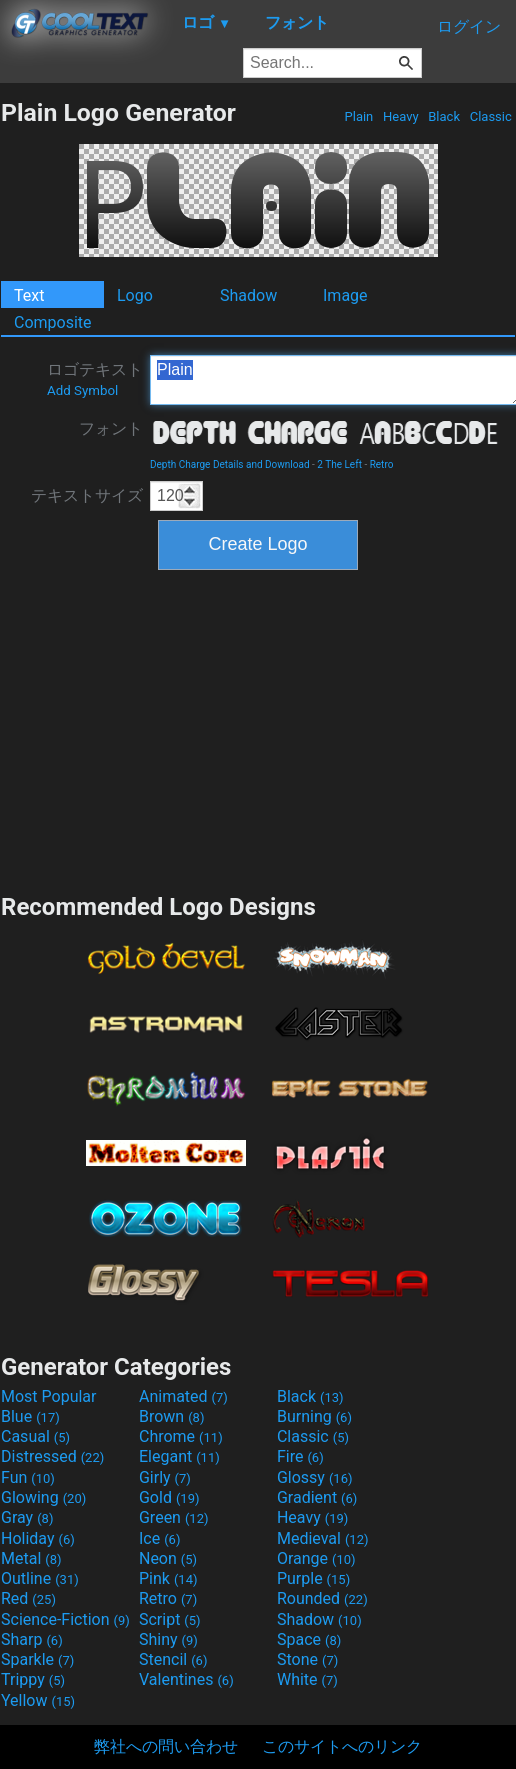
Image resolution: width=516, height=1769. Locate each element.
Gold (169, 1497)
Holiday (38, 1538)
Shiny (168, 1639)
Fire (300, 1456)
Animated (183, 1396)
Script (170, 1619)
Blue (30, 1416)
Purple (313, 1578)
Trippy (33, 1679)
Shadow (248, 295)
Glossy (315, 1477)
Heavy (401, 116)
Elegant (179, 1456)
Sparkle (37, 1659)
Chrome (181, 1436)
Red (28, 1598)
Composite (53, 322)
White (307, 1679)
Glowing (43, 1497)
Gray (27, 1517)
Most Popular (49, 1396)
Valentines (186, 1679)
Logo (135, 295)
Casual (35, 1436)
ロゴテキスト (95, 379)
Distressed (52, 1456)
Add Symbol (82, 390)
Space (309, 1639)
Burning (314, 1416)
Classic (490, 116)
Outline (40, 1578)
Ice (159, 1538)
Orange (316, 1558)
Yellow (38, 1700)
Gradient (317, 1497)
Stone (307, 1659)
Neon (168, 1558)
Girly (165, 1477)
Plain (358, 116)
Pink (168, 1578)
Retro (382, 464)
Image (345, 295)
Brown (171, 1416)
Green (174, 1517)
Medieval (323, 1538)
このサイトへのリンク (342, 1746)
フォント (111, 428)
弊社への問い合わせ (166, 1746)
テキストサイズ (87, 495)
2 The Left (339, 464)
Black (444, 116)
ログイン (469, 26)
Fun (28, 1477)
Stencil (173, 1659)
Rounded (322, 1598)
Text (29, 295)
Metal (31, 1558)
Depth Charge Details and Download (230, 464)
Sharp (32, 1639)
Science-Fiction (65, 1619)
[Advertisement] (258, 729)
